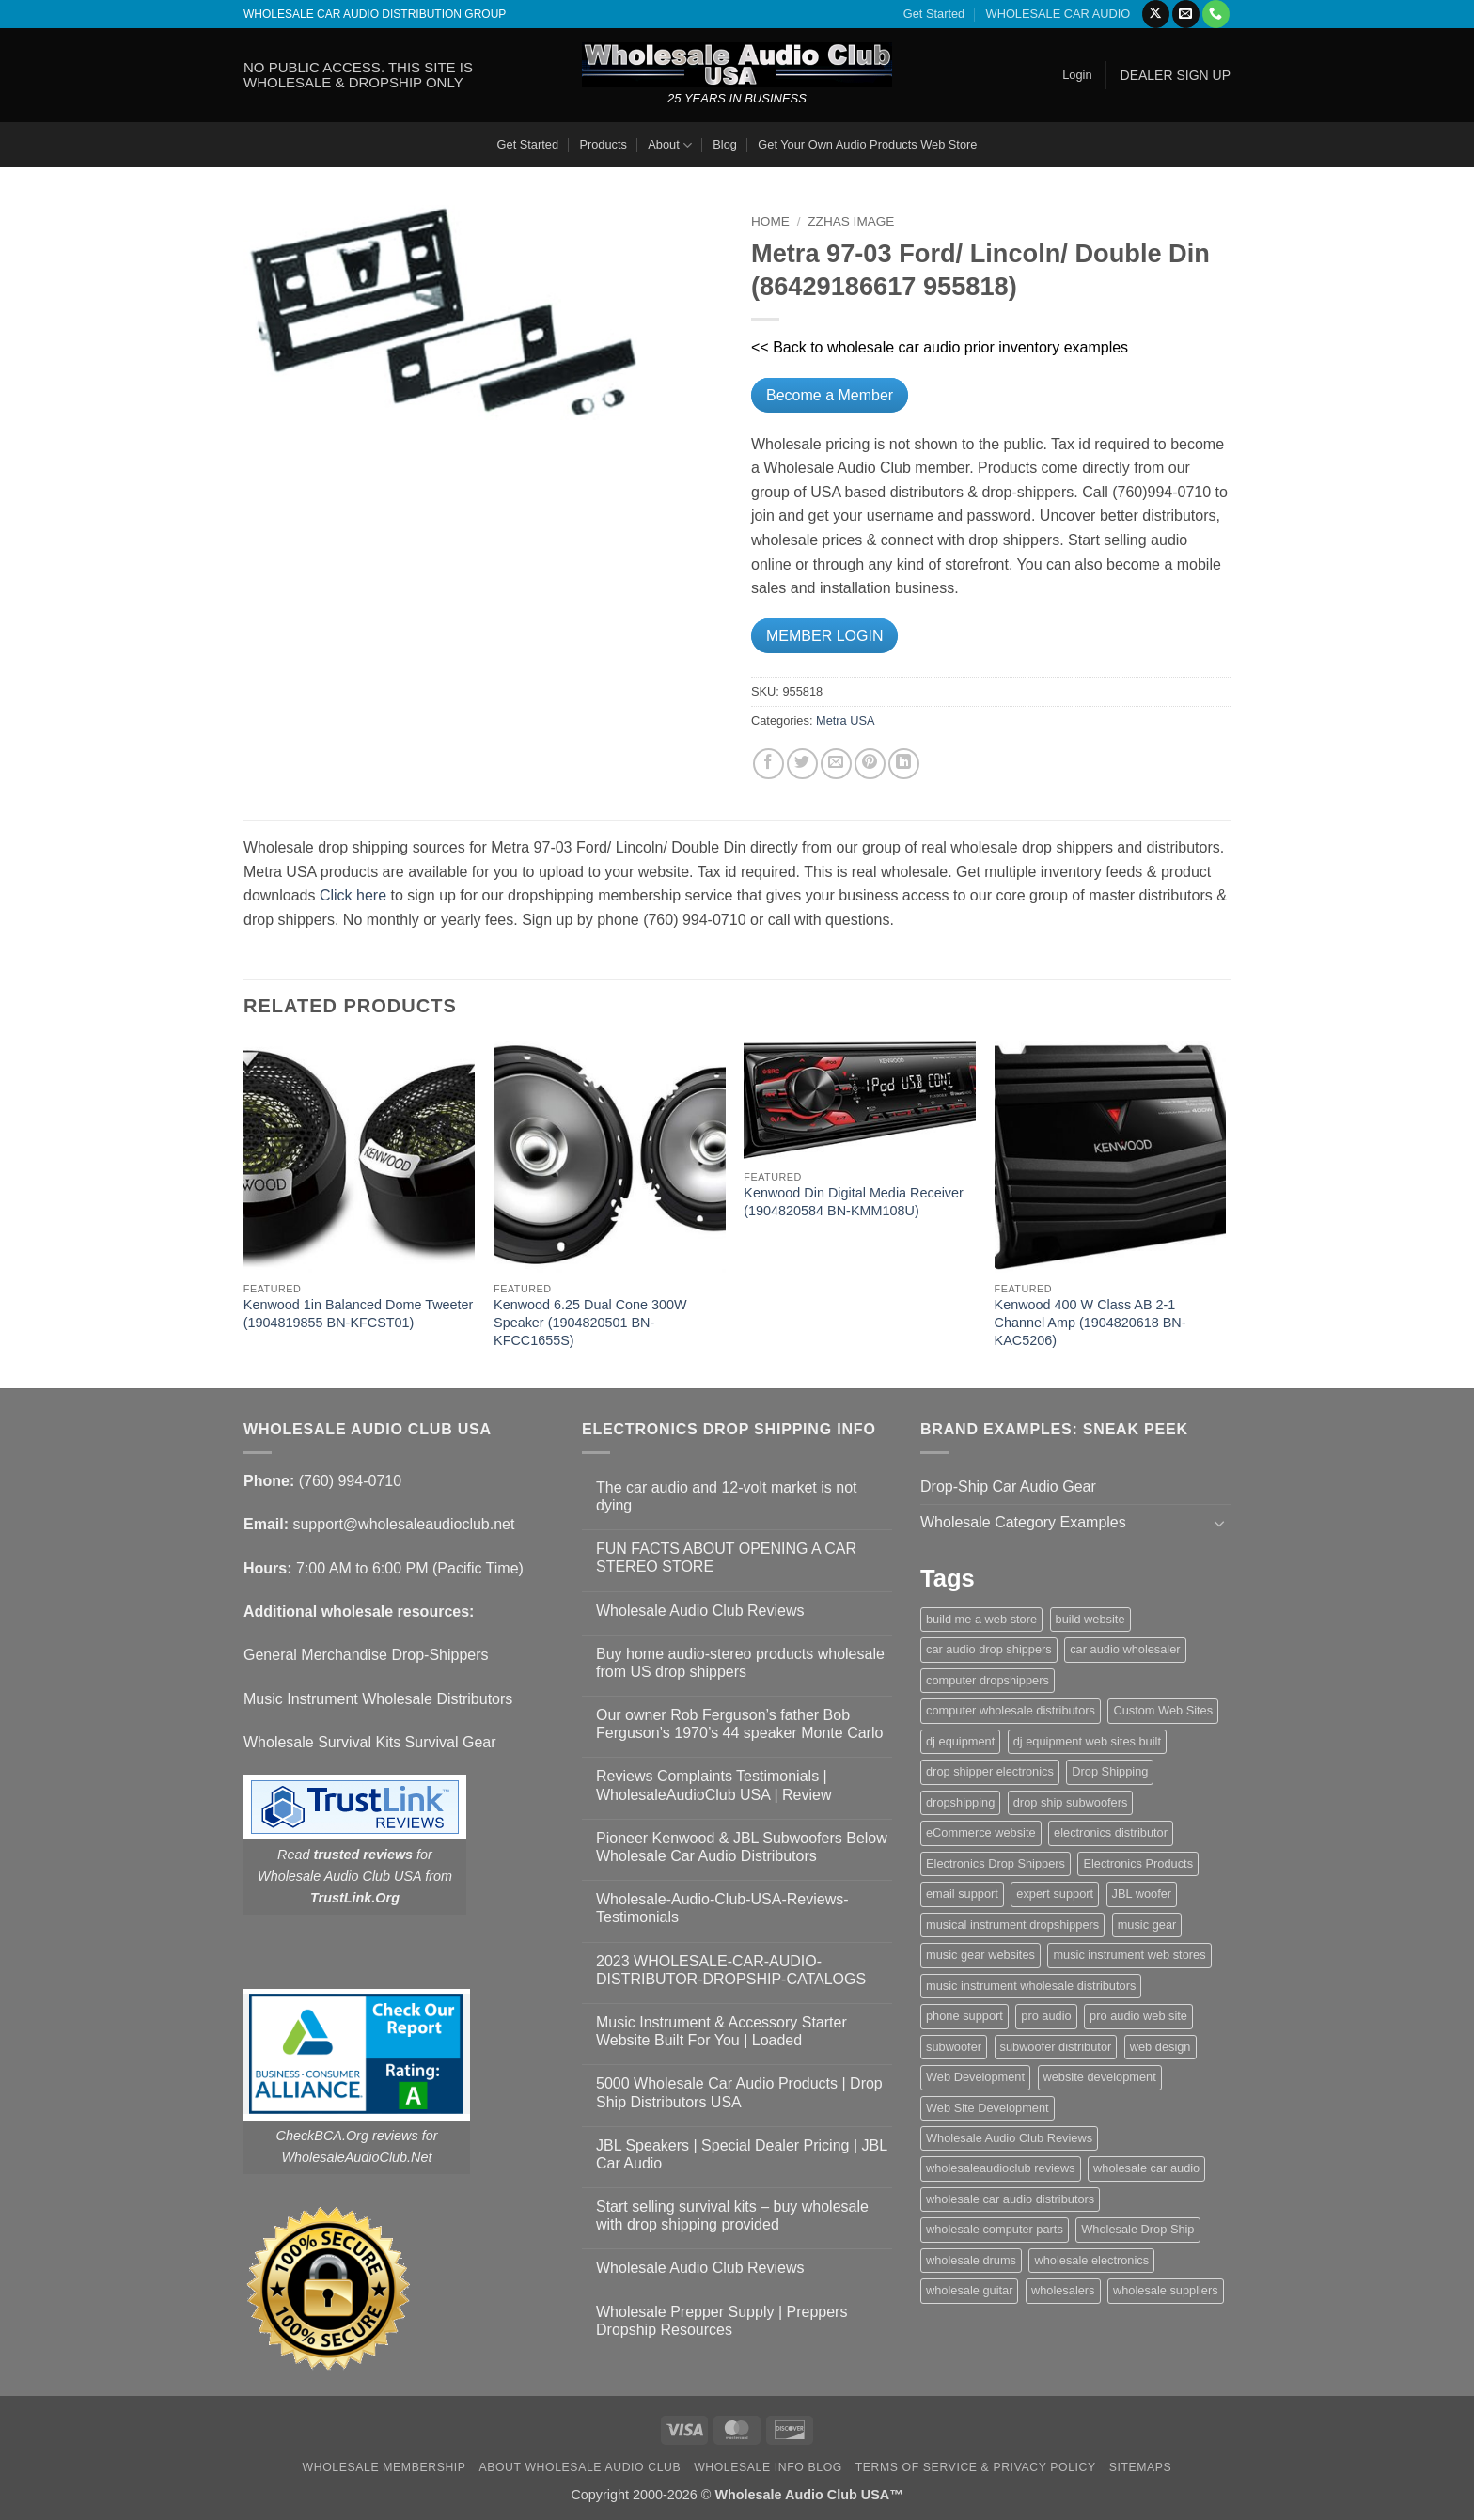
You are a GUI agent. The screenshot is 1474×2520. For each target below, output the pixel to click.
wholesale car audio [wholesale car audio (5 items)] (1146, 2168)
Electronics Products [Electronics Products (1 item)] (1138, 1863)
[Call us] (1216, 14)
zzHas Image (851, 221)
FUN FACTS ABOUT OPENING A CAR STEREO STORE (726, 1557)
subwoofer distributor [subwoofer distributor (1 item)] (1056, 2047)
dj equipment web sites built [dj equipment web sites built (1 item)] (1087, 1741)
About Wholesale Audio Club (579, 2467)
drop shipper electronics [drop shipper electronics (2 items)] (990, 1771)
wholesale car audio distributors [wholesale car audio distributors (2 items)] (1010, 2199)
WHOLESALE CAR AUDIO (1058, 14)
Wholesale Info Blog (768, 2467)
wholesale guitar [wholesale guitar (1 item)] (969, 2290)
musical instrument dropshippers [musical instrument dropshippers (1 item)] (1012, 1924)
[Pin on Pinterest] (870, 763)
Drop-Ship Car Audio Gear (1008, 1487)
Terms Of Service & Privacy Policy (975, 2467)
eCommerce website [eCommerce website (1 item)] (981, 1832)
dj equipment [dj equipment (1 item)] (960, 1741)
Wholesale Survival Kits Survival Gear (369, 1742)
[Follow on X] (1155, 14)
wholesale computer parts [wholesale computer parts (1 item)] (994, 2229)
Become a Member (829, 395)
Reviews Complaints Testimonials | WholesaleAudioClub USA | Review (714, 1785)
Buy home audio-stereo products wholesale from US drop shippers (740, 1663)
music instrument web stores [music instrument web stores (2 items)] (1129, 1955)
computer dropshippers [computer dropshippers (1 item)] (987, 1680)
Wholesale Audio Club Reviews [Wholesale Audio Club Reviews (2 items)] (1009, 2138)
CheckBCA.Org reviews (347, 2135)
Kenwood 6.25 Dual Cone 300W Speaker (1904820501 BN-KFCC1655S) (590, 1322)
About (670, 145)
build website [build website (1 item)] (1090, 1619)
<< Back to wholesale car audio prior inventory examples (939, 347)
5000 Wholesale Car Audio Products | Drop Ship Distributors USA (739, 2092)
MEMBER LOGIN (824, 636)
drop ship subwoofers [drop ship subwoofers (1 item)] (1070, 1802)
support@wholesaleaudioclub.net (403, 1524)
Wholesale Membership (384, 2467)
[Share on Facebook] (768, 763)
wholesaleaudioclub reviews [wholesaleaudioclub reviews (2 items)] (1000, 2168)
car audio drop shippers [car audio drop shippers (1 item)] (989, 1649)
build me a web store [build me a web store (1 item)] (981, 1619)
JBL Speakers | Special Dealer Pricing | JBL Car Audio (741, 2154)
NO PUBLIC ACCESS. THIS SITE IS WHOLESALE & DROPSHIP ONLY (358, 74)
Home (770, 221)
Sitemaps (1140, 2467)
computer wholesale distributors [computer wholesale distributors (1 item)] (1010, 1710)
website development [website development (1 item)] (1099, 2077)
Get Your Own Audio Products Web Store (867, 144)
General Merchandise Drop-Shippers (366, 1655)
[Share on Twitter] (802, 763)
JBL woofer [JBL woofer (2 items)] (1142, 1893)
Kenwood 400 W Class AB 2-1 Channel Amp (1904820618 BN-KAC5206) (1090, 1322)
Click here (353, 895)
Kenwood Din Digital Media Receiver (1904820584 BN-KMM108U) (854, 1201)
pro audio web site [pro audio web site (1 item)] (1138, 2016)
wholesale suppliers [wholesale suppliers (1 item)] (1165, 2290)
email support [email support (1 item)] (962, 1893)
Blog (725, 144)
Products (603, 144)
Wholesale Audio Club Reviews (700, 1611)
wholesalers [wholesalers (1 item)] (1063, 2290)
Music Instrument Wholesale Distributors (377, 1699)
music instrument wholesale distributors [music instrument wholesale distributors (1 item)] (1031, 1986)
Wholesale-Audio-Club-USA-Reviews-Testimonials (722, 1908)
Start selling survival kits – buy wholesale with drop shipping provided (732, 2215)
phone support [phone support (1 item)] (964, 2016)
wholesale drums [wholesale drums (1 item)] (971, 2260)
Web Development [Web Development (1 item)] (975, 2077)
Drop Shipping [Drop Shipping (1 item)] (1110, 1771)
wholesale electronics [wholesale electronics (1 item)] (1091, 2260)
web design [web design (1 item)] (1160, 2047)
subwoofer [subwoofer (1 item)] (953, 2047)
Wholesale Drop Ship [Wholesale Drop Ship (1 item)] (1137, 2229)
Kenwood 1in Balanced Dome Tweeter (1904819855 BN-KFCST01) (358, 1313)
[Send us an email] (1186, 14)
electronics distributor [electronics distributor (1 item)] (1111, 1832)
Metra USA (845, 720)
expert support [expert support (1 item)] (1054, 1893)
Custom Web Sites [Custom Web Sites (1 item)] (1163, 1710)
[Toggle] (1219, 1522)
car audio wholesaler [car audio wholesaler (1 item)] (1125, 1649)
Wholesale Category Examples (1023, 1522)
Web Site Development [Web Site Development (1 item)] (987, 2108)
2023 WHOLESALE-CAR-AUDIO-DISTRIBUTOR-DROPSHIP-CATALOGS (731, 1970)
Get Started (933, 14)
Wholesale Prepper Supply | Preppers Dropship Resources (721, 2321)
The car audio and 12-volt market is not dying (726, 1496)
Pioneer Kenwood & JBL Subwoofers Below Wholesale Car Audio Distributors (741, 1847)
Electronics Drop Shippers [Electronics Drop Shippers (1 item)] (995, 1863)
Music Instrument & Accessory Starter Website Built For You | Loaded (721, 2031)
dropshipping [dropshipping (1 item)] (960, 1802)
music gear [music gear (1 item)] (1147, 1924)
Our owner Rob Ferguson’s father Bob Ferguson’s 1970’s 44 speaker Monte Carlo (739, 1724)
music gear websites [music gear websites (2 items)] (980, 1955)
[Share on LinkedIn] (903, 763)
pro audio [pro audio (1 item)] (1046, 2016)
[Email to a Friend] (836, 763)
